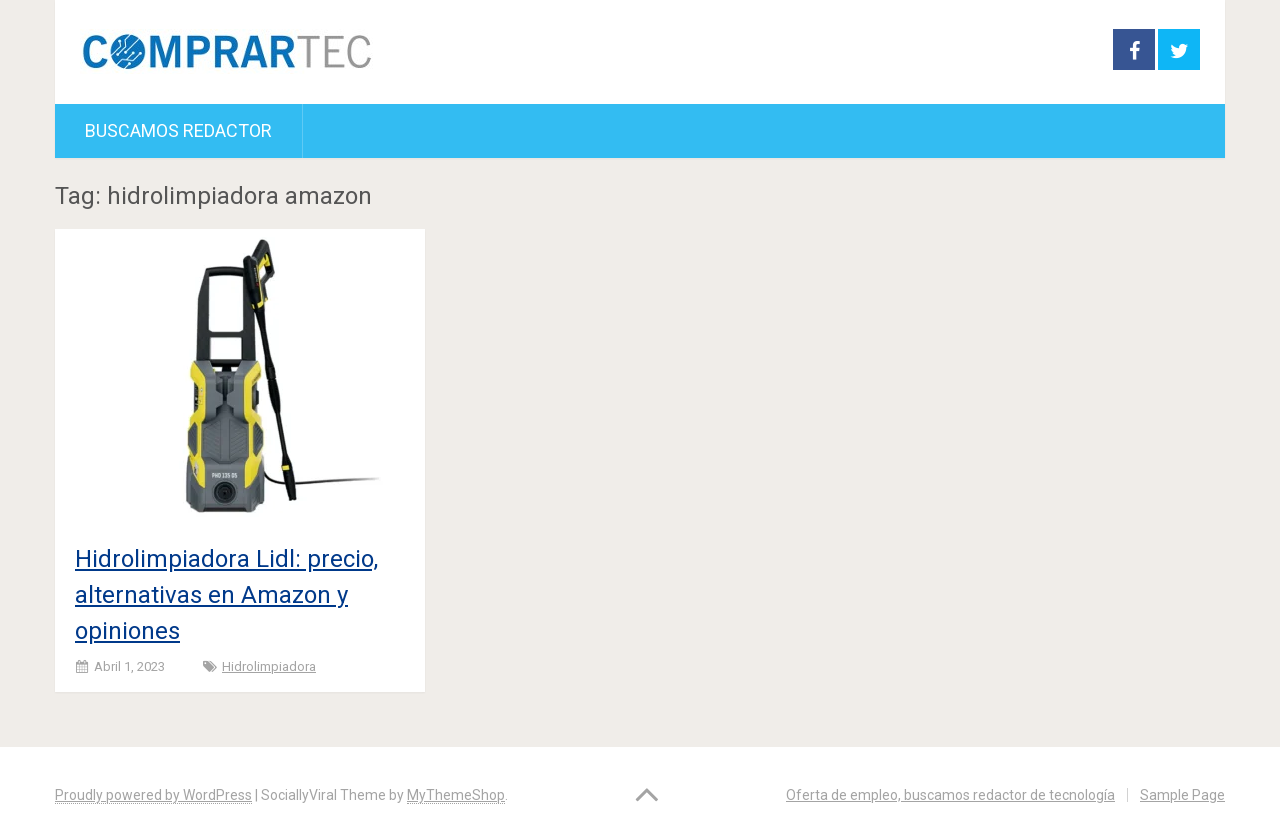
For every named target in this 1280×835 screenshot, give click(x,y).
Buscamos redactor (178, 130)
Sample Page (1182, 795)
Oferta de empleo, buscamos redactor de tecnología (950, 795)
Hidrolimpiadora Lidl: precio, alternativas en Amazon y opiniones (226, 595)
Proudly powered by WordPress (153, 795)
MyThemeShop (456, 795)
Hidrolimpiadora (269, 666)
